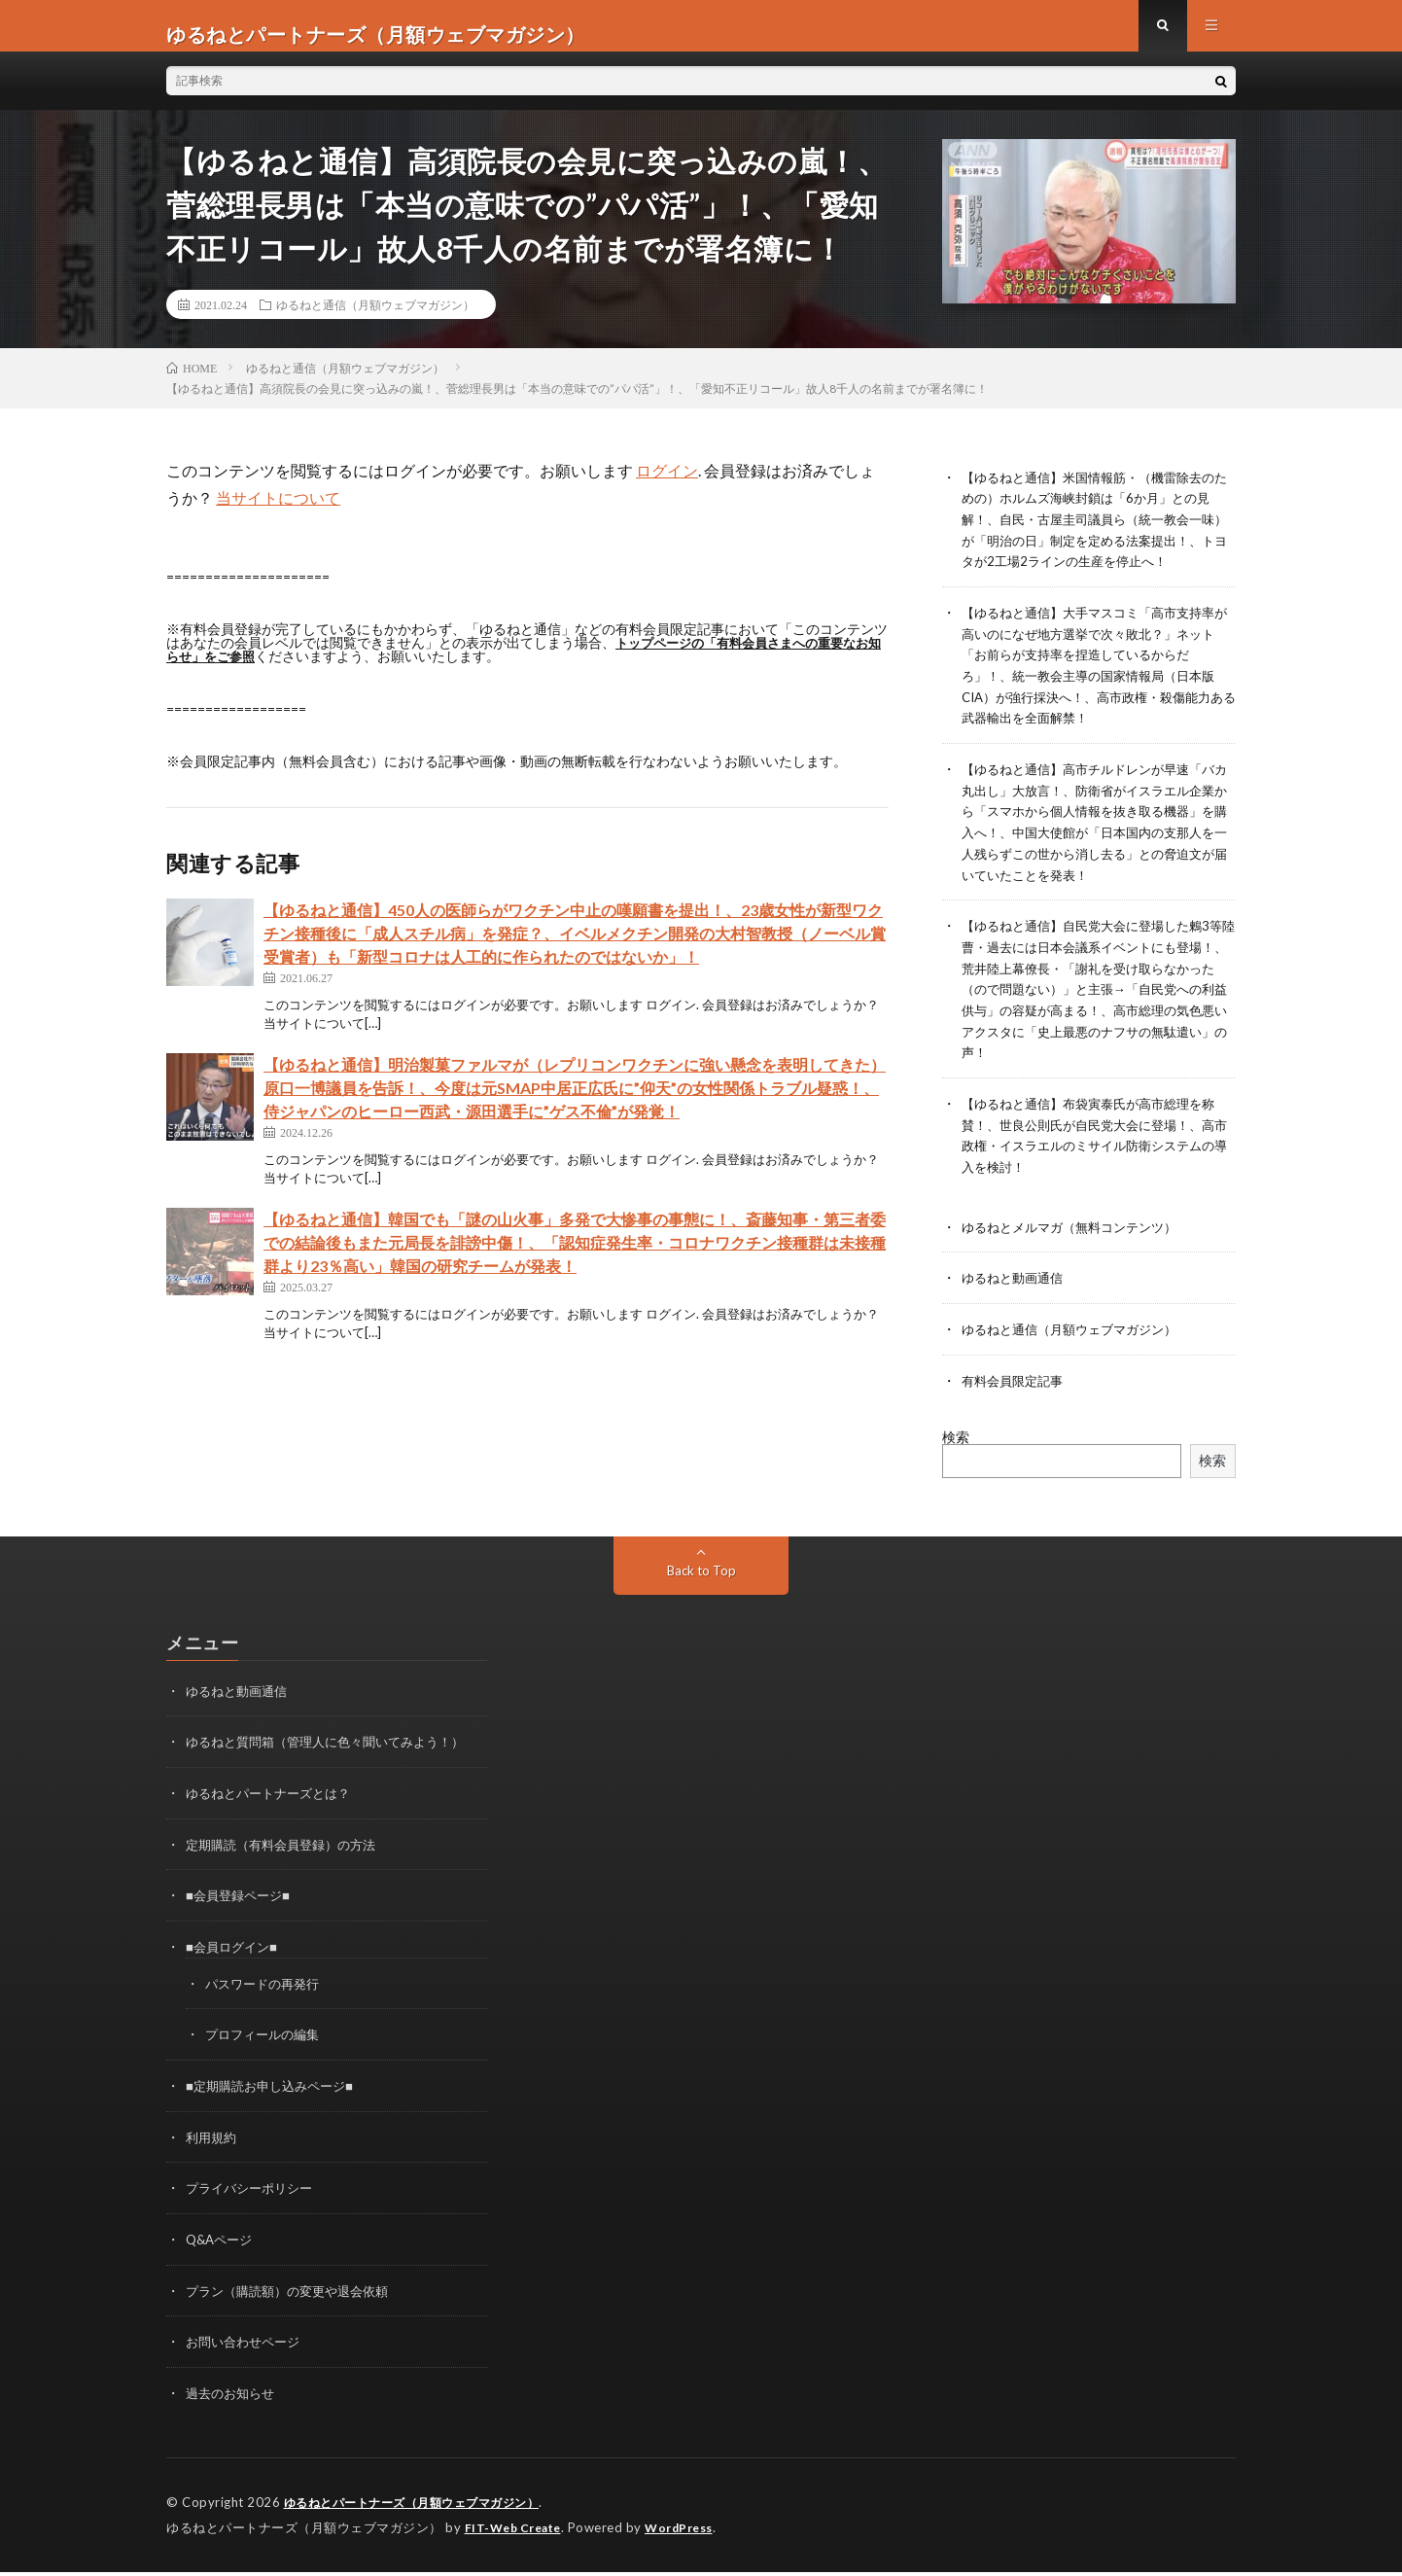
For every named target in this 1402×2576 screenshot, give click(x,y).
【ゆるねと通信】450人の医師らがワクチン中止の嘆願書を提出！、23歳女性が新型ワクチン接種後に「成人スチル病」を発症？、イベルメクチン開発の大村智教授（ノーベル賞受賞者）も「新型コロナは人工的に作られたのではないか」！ (574, 949)
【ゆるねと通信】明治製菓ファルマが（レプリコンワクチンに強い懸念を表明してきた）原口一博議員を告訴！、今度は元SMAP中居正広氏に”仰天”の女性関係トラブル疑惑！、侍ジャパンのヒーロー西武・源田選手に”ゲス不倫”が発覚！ (574, 1104)
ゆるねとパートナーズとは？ (274, 1807)
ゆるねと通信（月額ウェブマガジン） (375, 321)
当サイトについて (278, 514)
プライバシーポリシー (254, 2197)
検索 (955, 1452)
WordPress (690, 2532)
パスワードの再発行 (266, 1995)
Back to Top (701, 1585)
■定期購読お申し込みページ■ (276, 2096)
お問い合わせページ (247, 2349)
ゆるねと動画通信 (1016, 1296)
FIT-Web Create (517, 2532)
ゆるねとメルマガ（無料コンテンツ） (1077, 1245)
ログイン (667, 486)
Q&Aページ (222, 2248)
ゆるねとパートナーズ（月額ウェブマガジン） (422, 2508)
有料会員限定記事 (1016, 1397)
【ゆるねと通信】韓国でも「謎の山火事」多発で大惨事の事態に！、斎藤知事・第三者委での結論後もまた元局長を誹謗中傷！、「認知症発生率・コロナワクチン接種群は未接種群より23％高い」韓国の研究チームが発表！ (574, 1258)
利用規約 (213, 2146)
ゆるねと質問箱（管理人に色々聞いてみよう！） (335, 1756)
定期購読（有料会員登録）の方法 (288, 1858)
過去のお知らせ (233, 2399)
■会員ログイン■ (235, 1959)
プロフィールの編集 (266, 2045)
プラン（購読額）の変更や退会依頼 (294, 2298)
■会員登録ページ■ (242, 1908)
